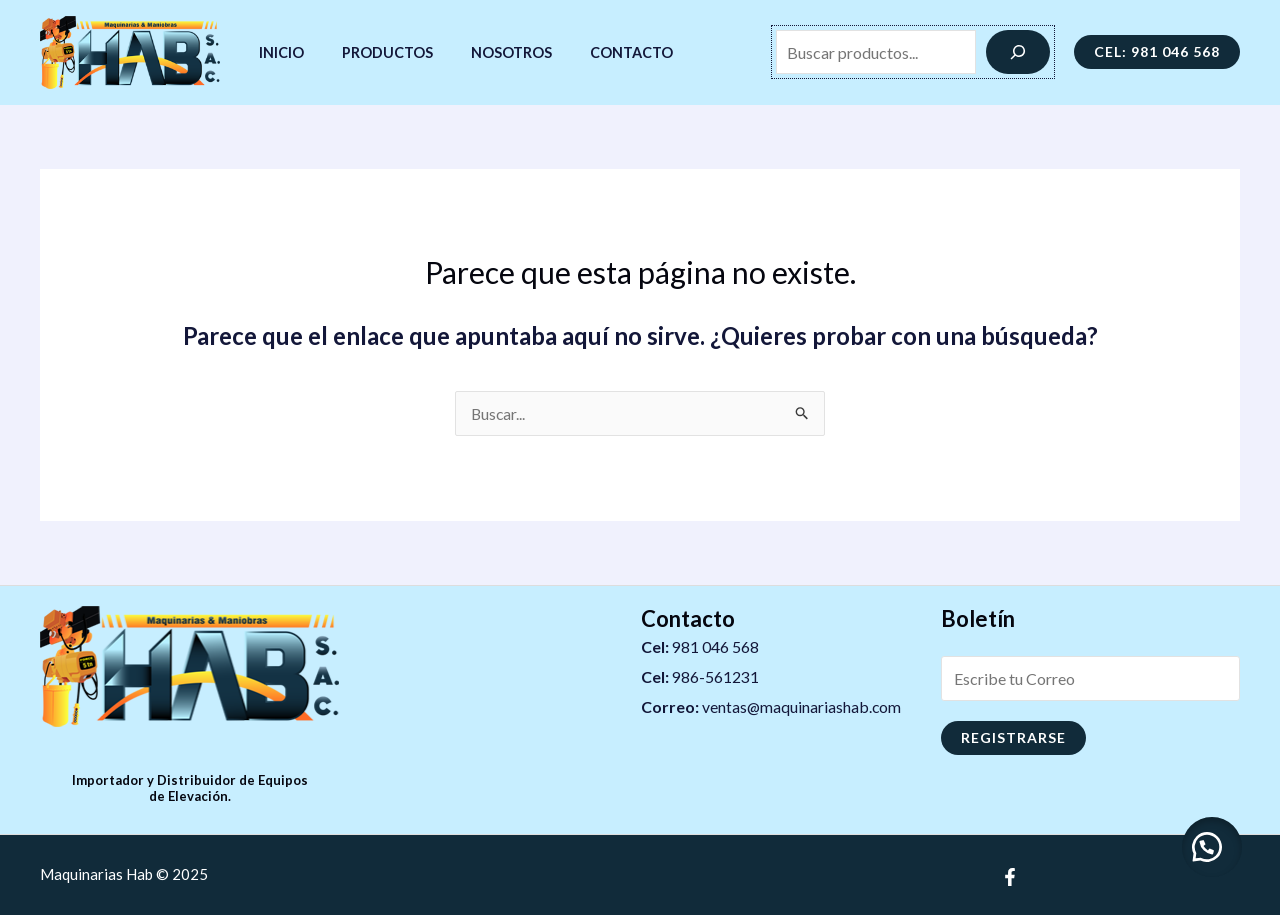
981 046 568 (715, 646)
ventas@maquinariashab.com (802, 706)
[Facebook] (1010, 877)
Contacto (599, 52)
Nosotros (488, 52)
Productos (373, 52)
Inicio (276, 52)
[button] (1210, 845)
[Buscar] (1018, 52)
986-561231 (715, 676)
